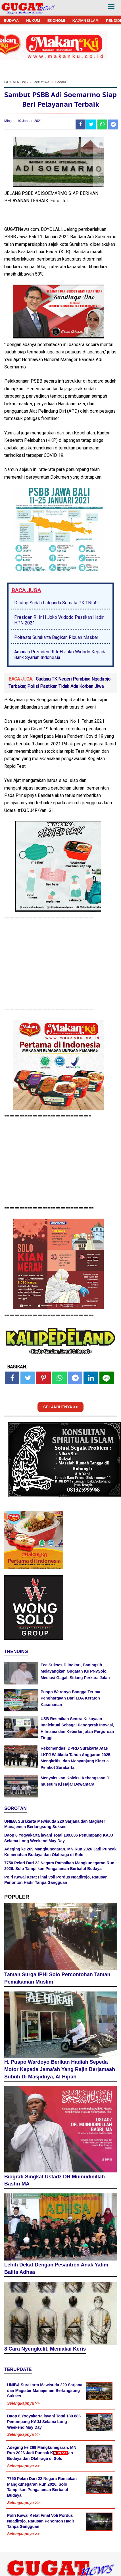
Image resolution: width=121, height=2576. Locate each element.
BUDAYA (11, 20)
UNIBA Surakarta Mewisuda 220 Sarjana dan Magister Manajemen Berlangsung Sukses (44, 2390)
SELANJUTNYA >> (60, 1407)
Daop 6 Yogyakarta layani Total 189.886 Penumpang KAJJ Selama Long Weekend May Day (44, 2421)
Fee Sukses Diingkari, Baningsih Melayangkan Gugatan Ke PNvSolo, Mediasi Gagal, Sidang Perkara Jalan (75, 1671)
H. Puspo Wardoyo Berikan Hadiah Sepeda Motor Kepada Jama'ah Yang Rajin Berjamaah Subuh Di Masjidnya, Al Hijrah (59, 2069)
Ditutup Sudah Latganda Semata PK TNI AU (56, 602)
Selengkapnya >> (23, 2403)
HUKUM (33, 20)
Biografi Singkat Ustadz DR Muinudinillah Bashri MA (54, 2180)
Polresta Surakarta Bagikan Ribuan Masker (56, 637)
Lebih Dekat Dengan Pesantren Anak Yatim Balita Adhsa (56, 2268)
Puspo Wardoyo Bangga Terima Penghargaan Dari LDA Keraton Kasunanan (70, 1698)
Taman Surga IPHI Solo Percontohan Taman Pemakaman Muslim (57, 1978)
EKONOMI (56, 20)
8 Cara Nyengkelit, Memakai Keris (45, 2349)
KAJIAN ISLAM (85, 20)
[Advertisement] (60, 2515)
